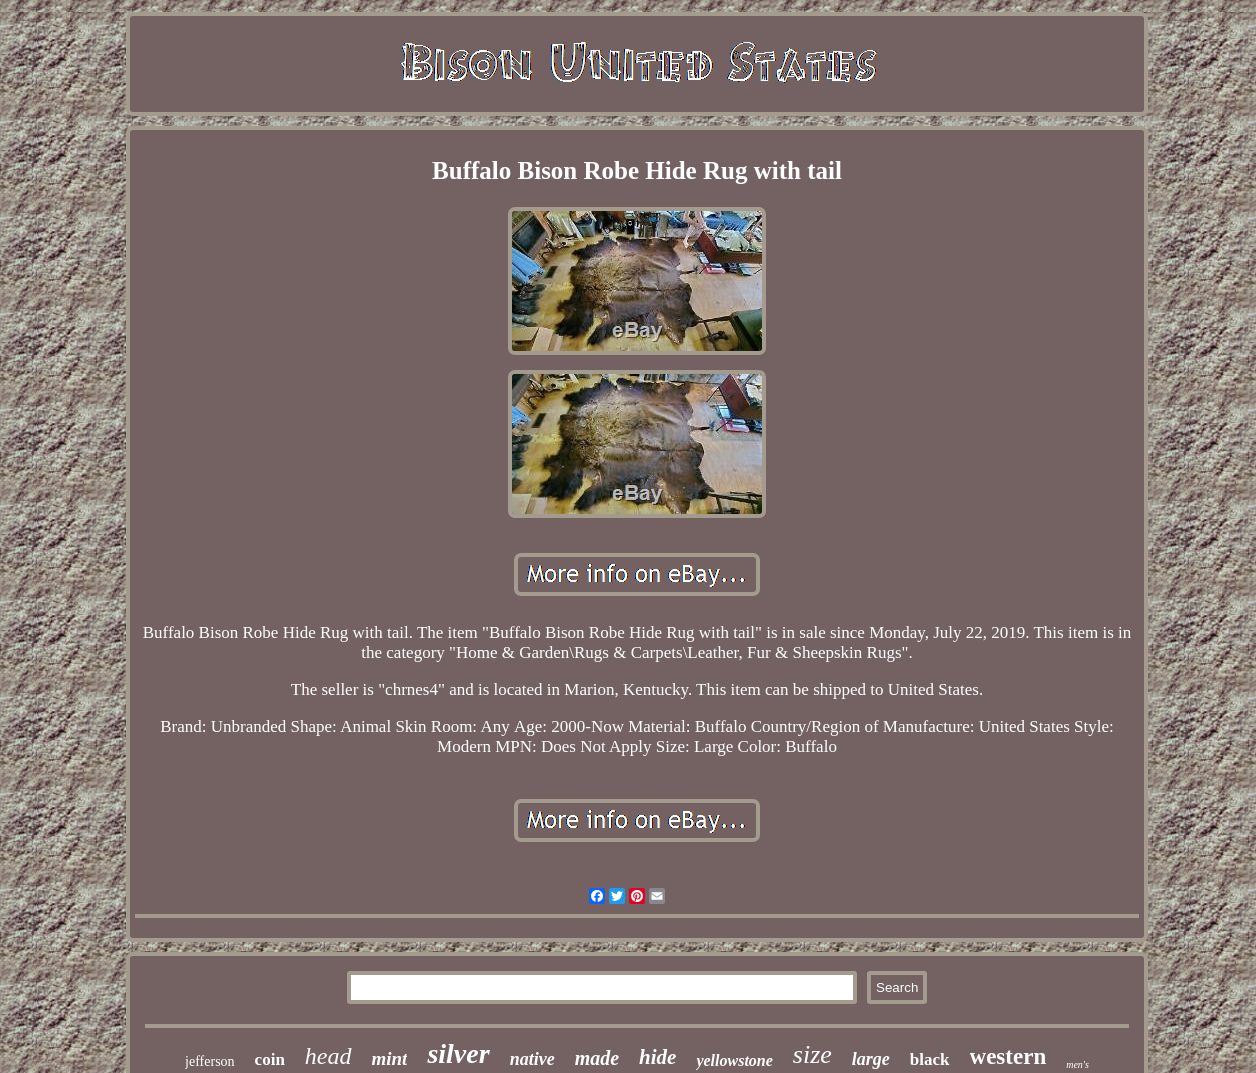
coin (270, 1059)
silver (458, 1053)
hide (657, 1057)
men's (1077, 1064)
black (930, 1059)
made (597, 1058)
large (871, 1059)
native (532, 1059)
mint (390, 1058)
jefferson (210, 1061)
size (812, 1054)
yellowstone (734, 1060)
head (328, 1056)
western (1008, 1056)
